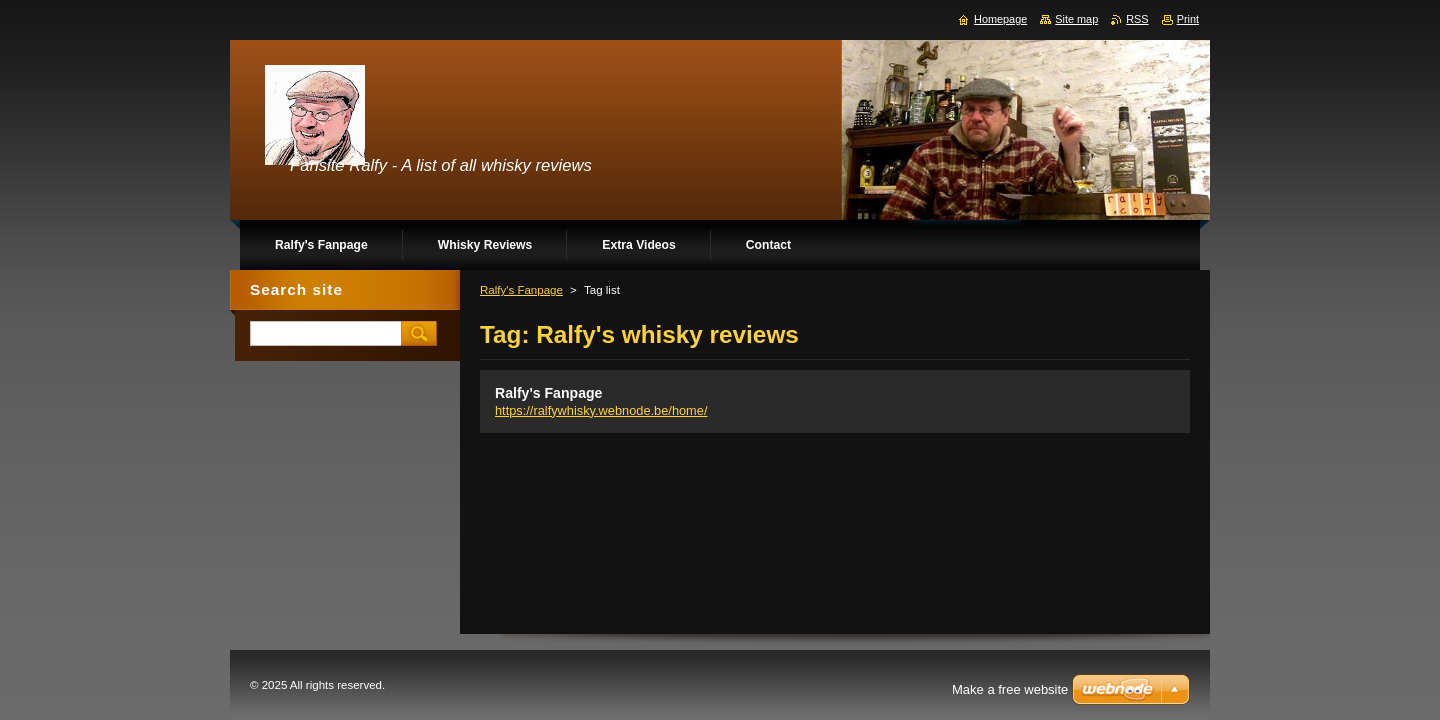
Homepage (1000, 19)
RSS (1137, 19)
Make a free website (1010, 689)
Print (1188, 19)
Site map (1076, 19)
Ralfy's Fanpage (521, 290)
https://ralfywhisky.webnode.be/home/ (601, 410)
